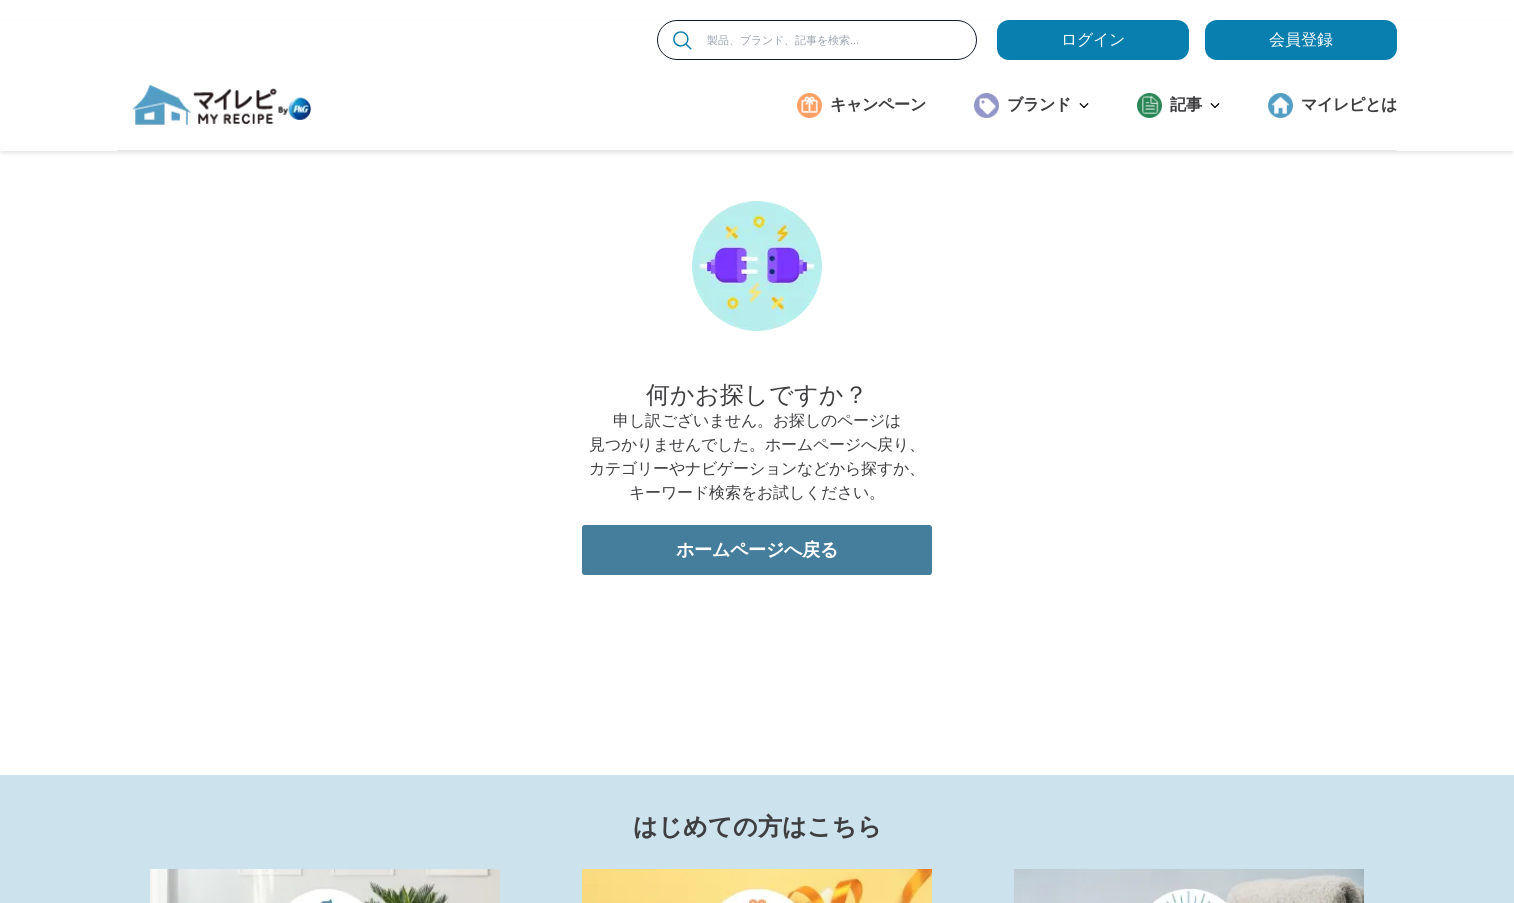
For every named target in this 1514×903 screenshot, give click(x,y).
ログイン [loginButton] (1093, 39)
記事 (1195, 104)
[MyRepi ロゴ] (222, 105)
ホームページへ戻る (757, 550)
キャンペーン (878, 104)
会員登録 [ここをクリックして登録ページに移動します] (1301, 39)
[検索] (682, 40)
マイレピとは (1349, 104)
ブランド (1048, 104)
